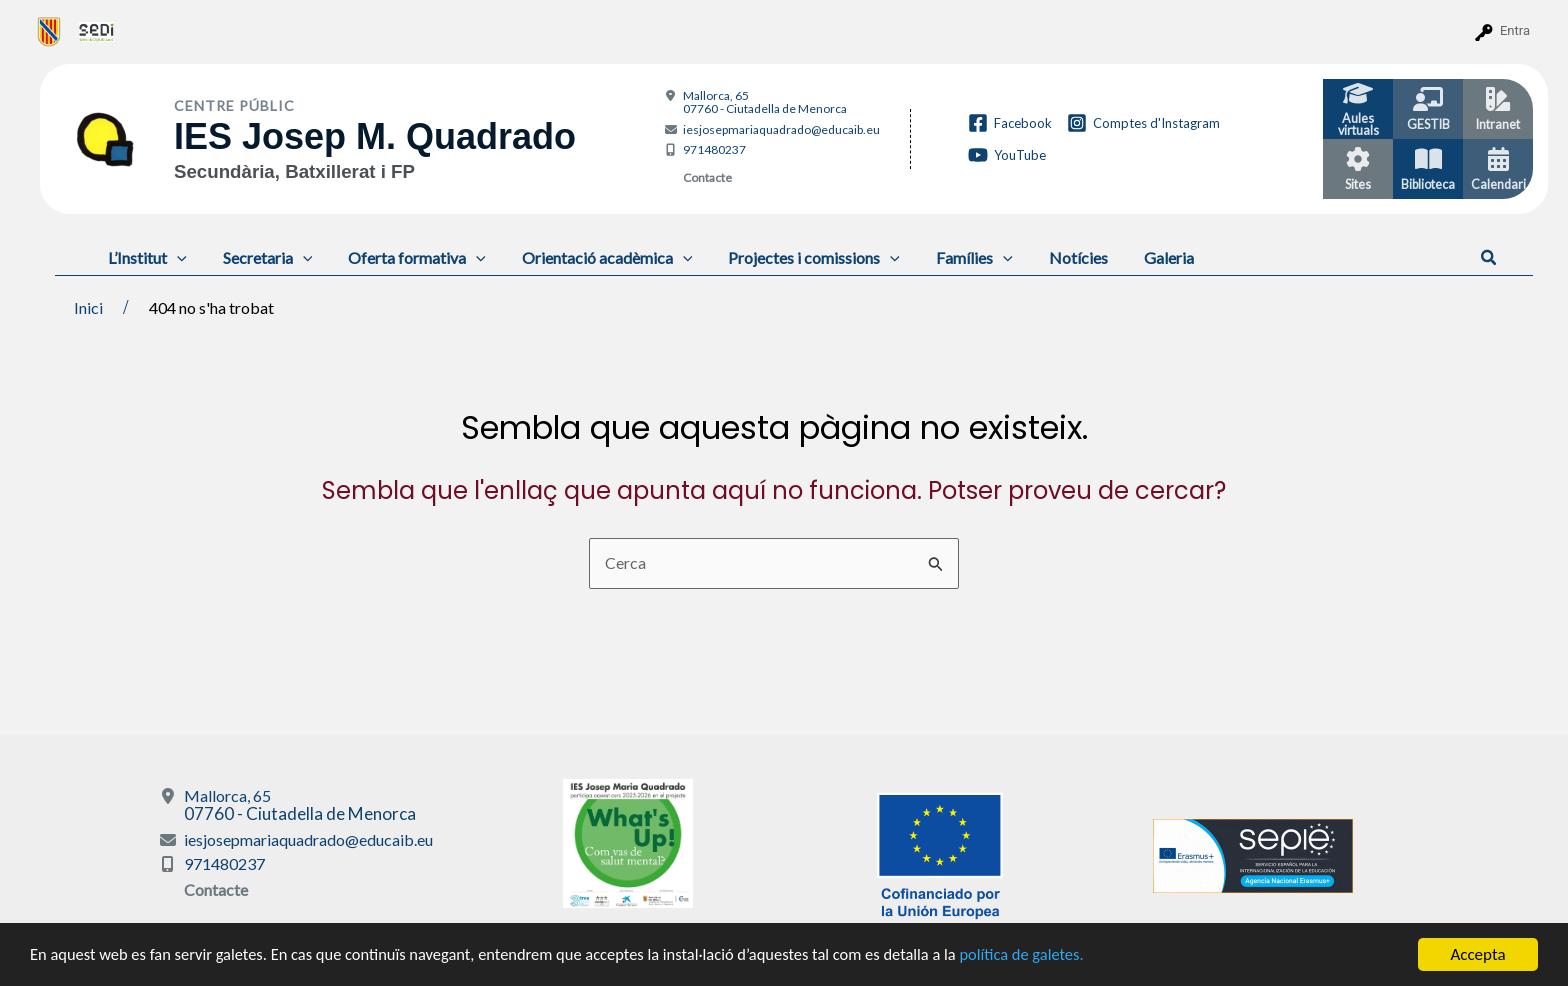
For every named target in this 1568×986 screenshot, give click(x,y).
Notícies (1052, 257)
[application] (175, 257)
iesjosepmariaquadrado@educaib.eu (781, 129)
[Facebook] (1010, 123)
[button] (1489, 258)
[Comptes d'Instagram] (1143, 123)
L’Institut (145, 257)
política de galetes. (1055, 956)
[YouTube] (1007, 155)
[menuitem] (49, 31)
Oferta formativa (407, 257)
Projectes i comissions (796, 257)
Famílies (952, 257)
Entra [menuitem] (1515, 30)
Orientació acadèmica (593, 257)
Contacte (707, 177)
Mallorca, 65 (765, 102)
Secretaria (262, 257)
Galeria (1139, 257)
